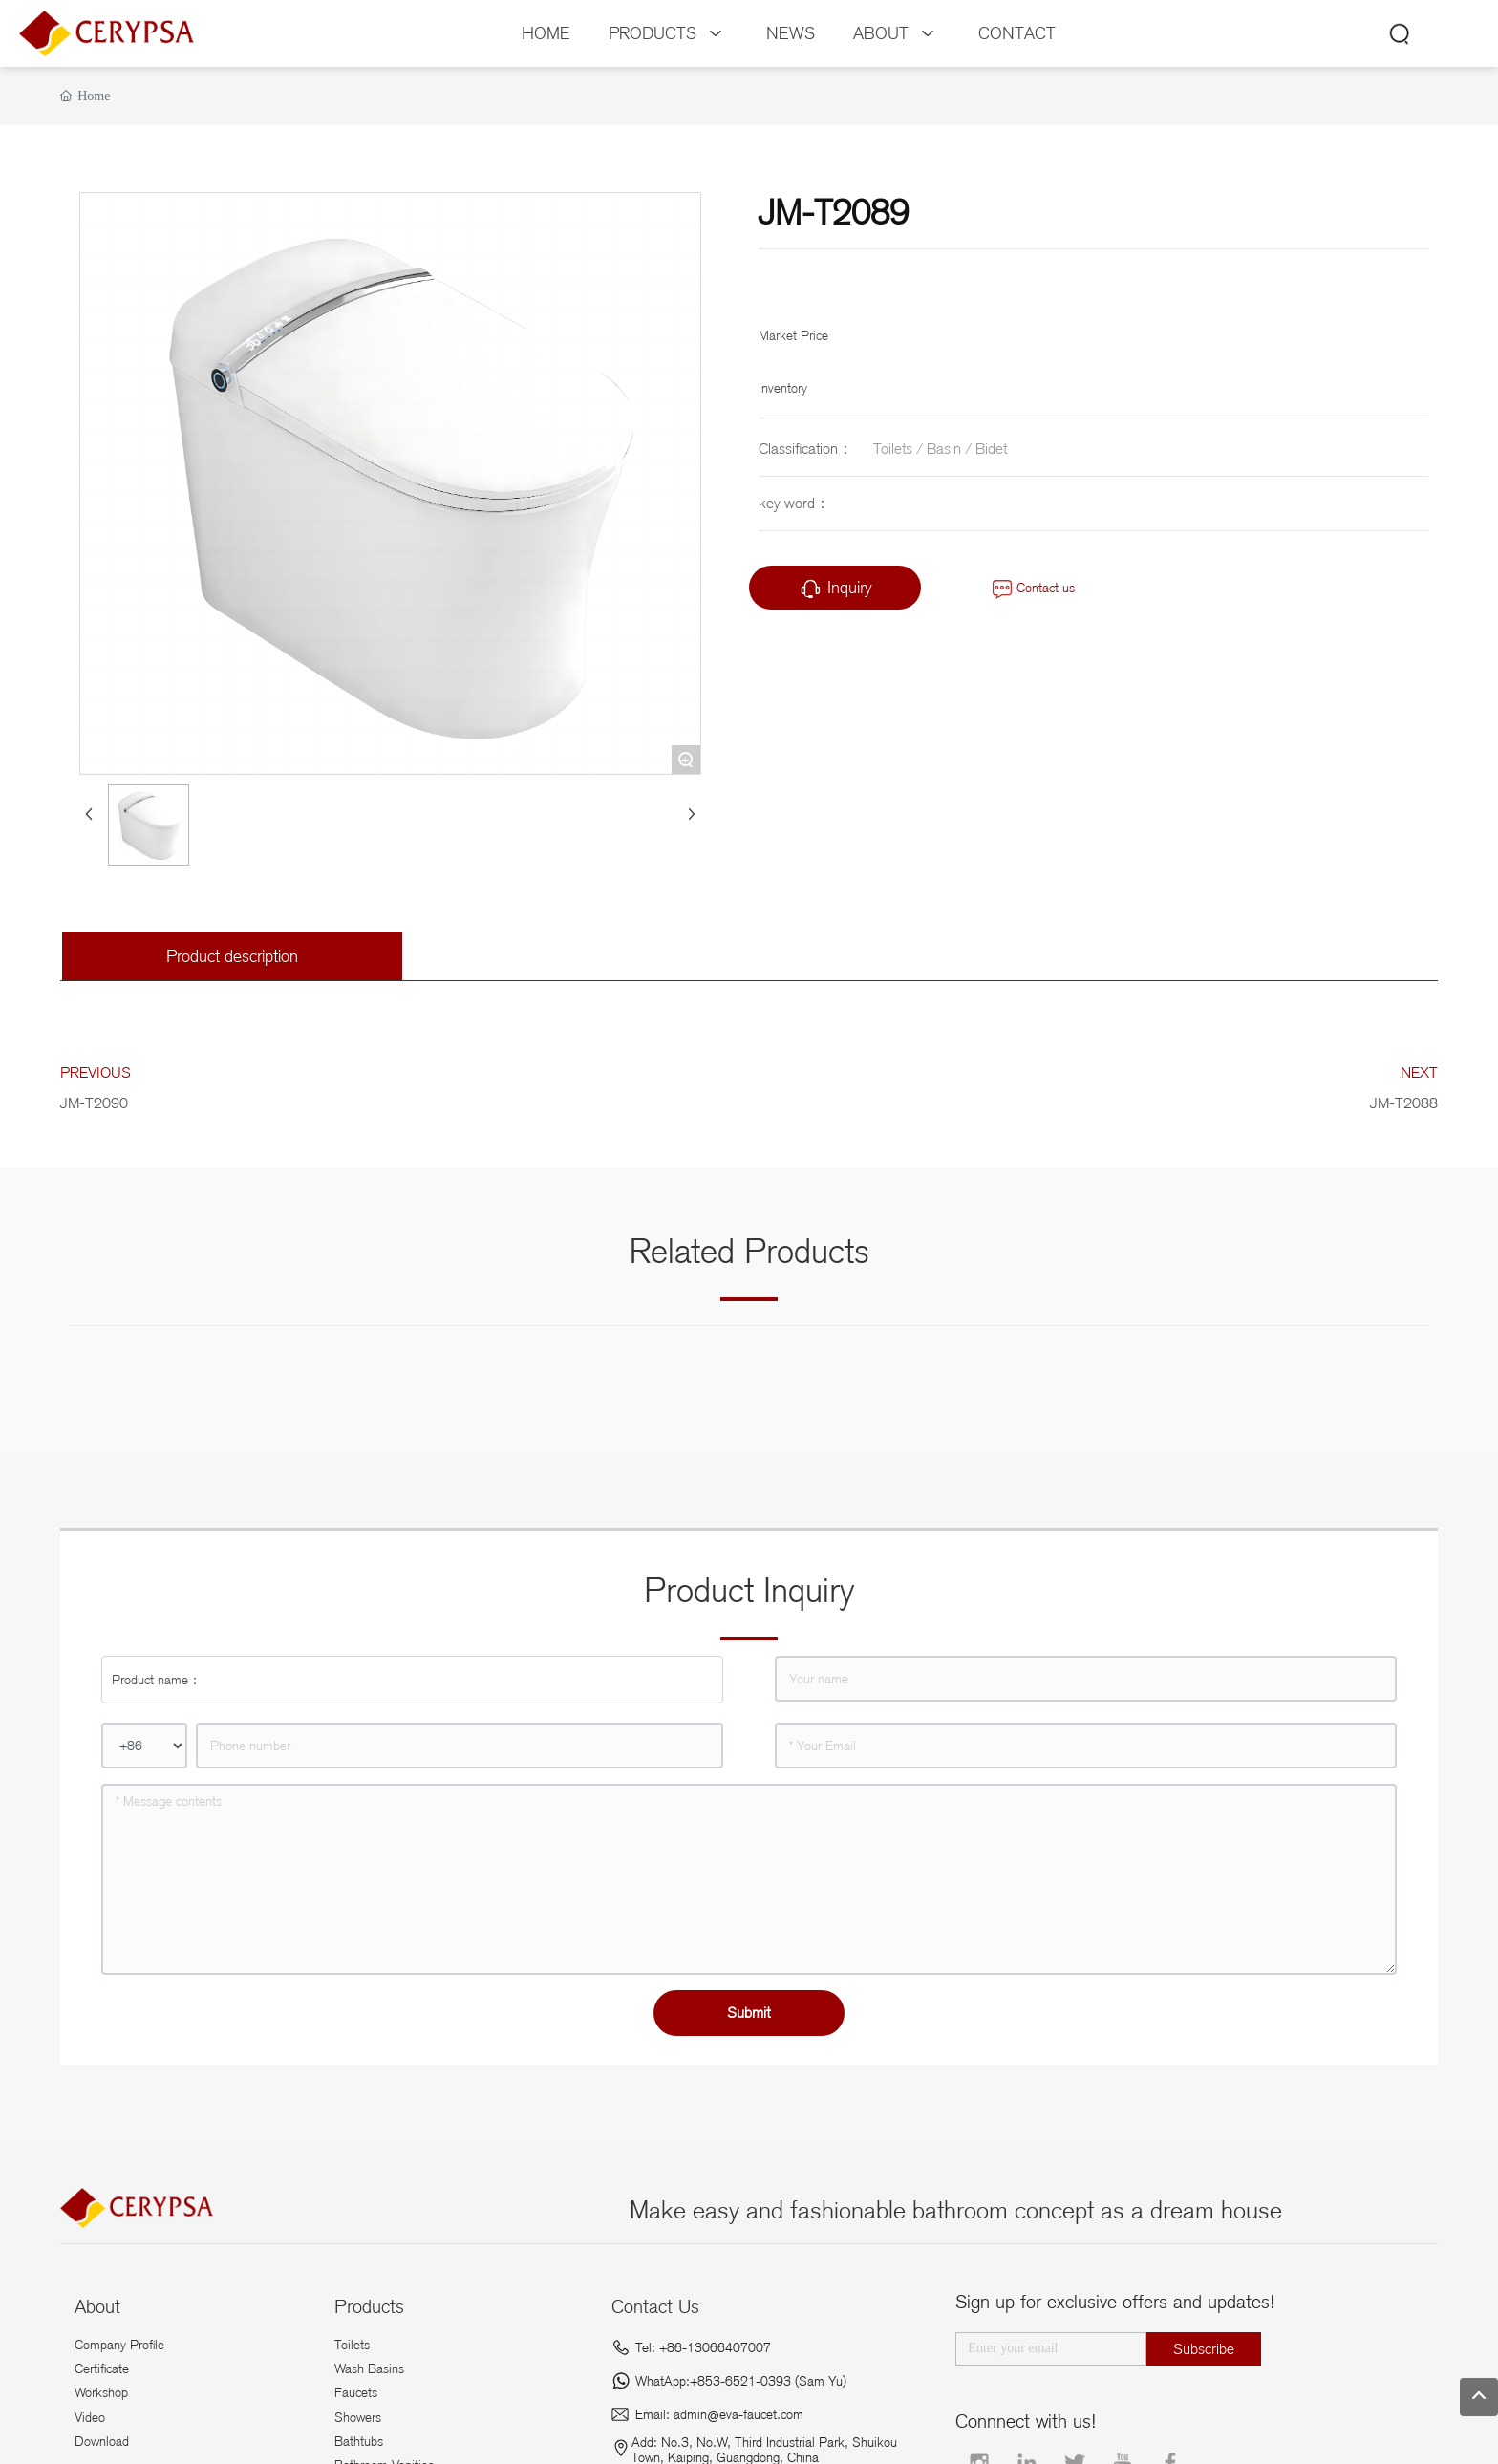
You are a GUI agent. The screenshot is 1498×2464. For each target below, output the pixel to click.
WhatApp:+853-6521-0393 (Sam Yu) (740, 2381)
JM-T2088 (1404, 1103)
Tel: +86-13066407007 (703, 2347)
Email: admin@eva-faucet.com (719, 2414)
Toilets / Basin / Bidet (940, 448)
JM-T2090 (94, 1103)
